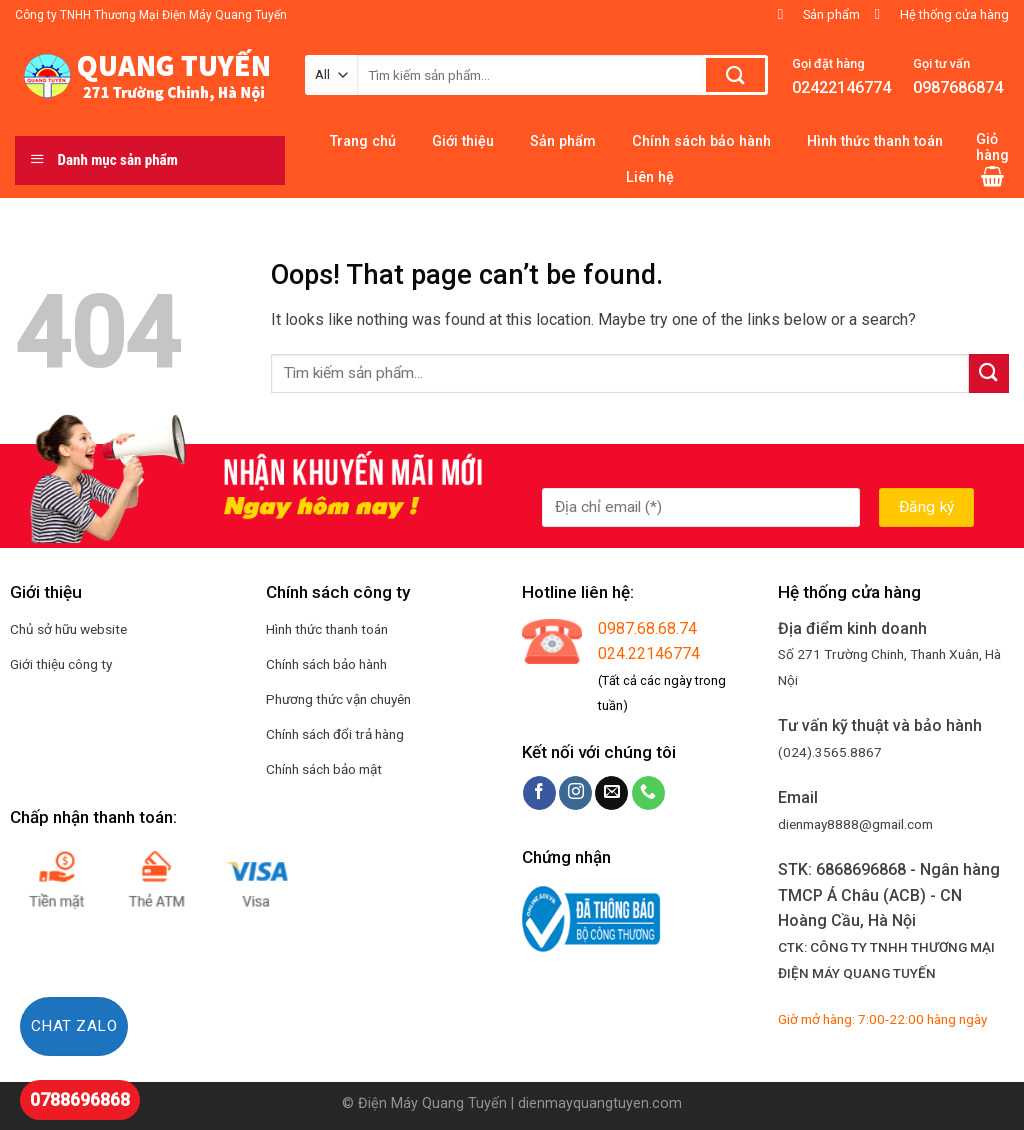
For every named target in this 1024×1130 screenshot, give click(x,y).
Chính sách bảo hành (326, 664)
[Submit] (989, 373)
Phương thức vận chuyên (338, 699)
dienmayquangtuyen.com (600, 1103)
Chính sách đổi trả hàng (335, 734)
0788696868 (80, 1099)
